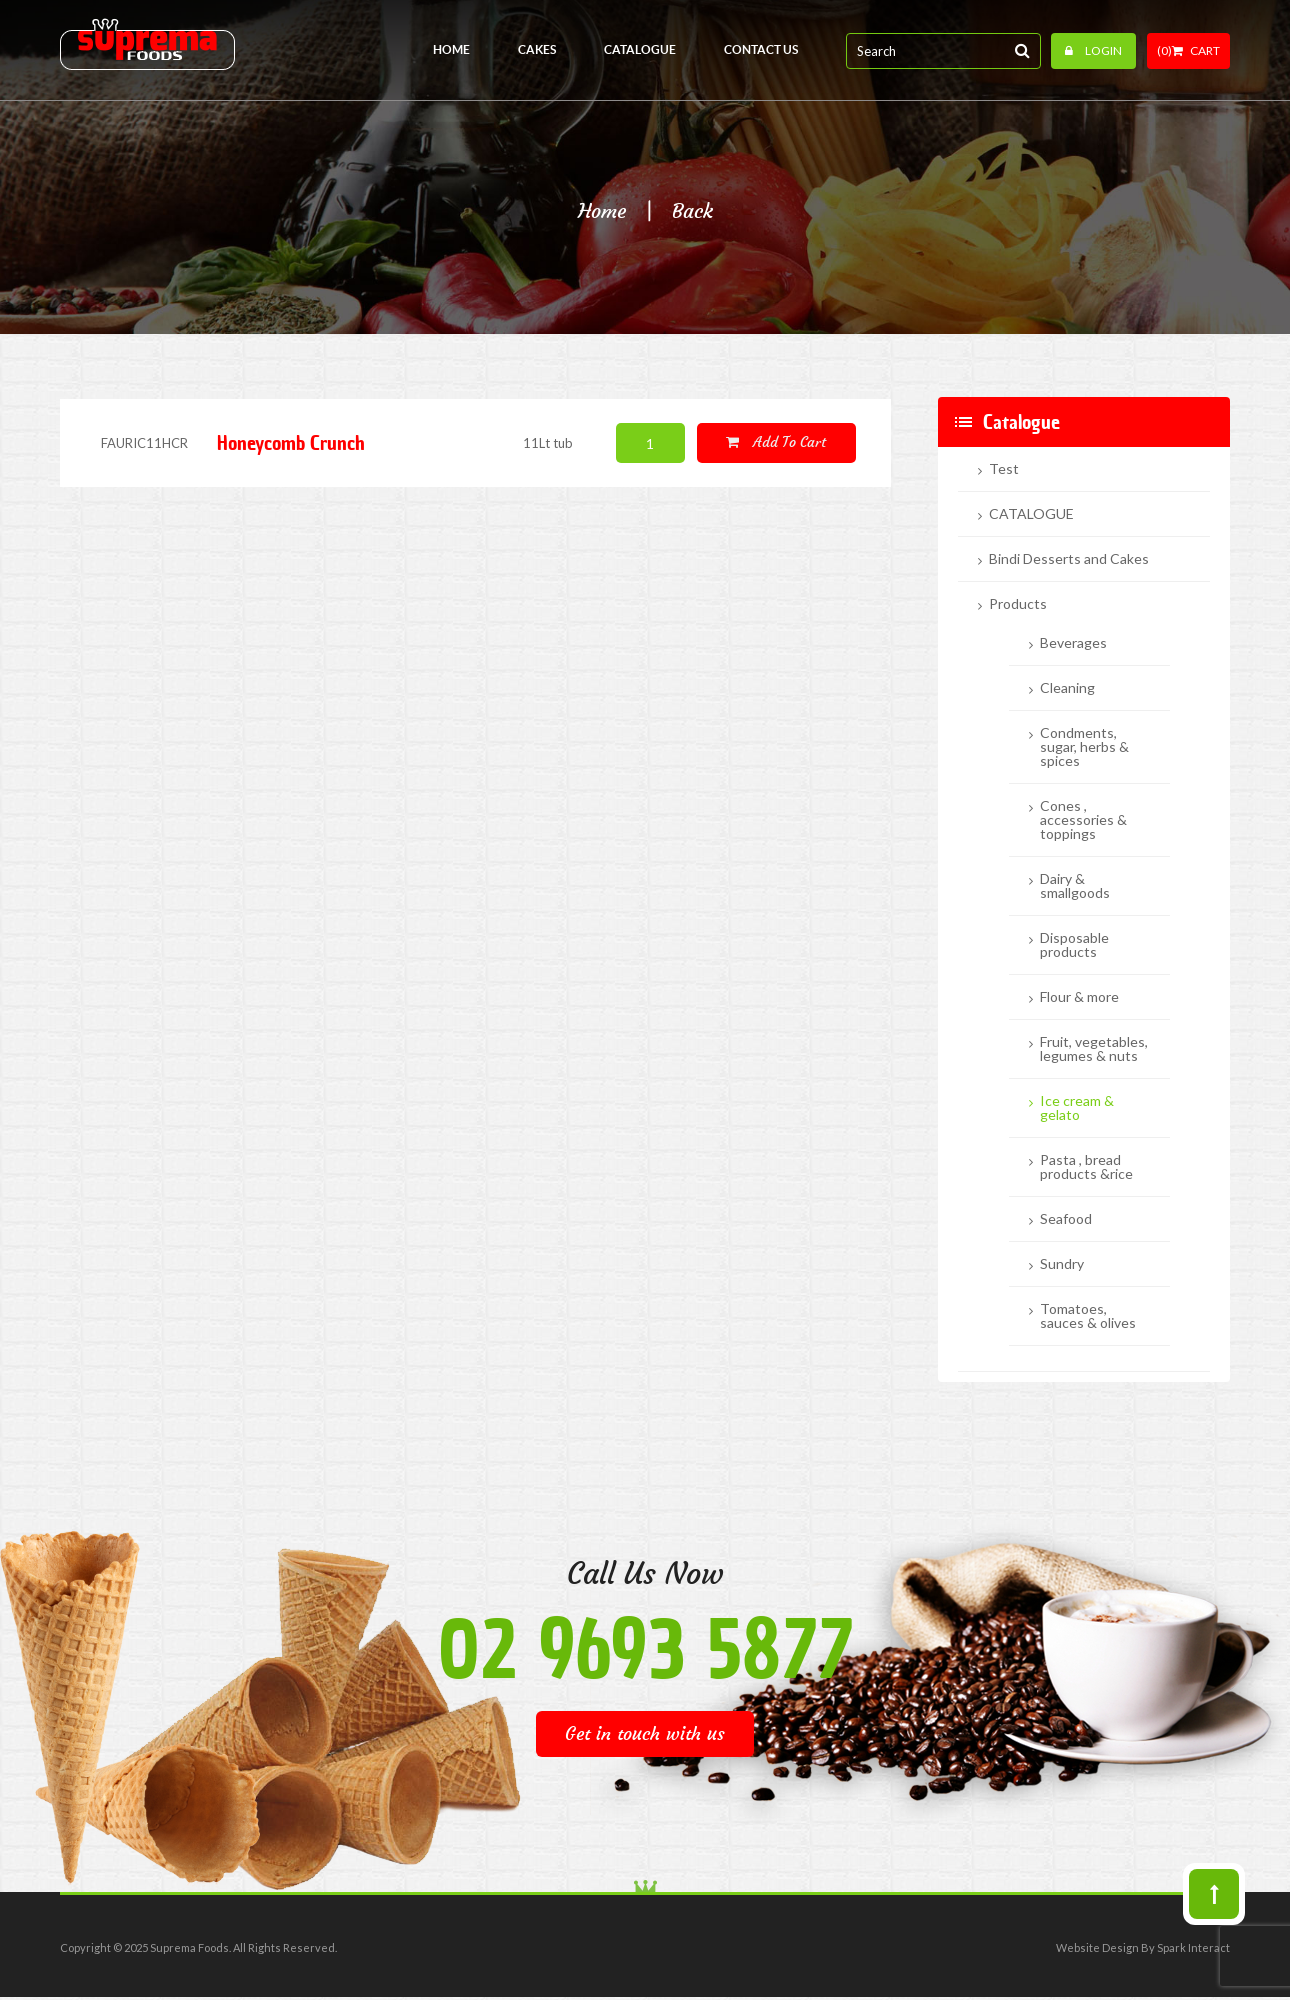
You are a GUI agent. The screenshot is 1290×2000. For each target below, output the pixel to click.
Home (602, 211)
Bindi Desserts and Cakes (1069, 559)
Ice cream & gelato (1077, 1108)
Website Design (1097, 1947)
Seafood (1066, 1219)
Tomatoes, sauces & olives (1088, 1316)
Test (1004, 469)
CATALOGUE (1031, 514)
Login (1093, 50)
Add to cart (776, 442)
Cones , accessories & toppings (1083, 820)
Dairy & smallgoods (1075, 886)
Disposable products (1074, 945)
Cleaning (1067, 688)
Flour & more (1079, 997)
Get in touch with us (645, 1733)
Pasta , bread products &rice (1086, 1167)
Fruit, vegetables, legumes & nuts (1094, 1049)
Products (1018, 604)
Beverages (1073, 643)
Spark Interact (1193, 1947)
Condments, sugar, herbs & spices (1084, 747)
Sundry (1062, 1264)
